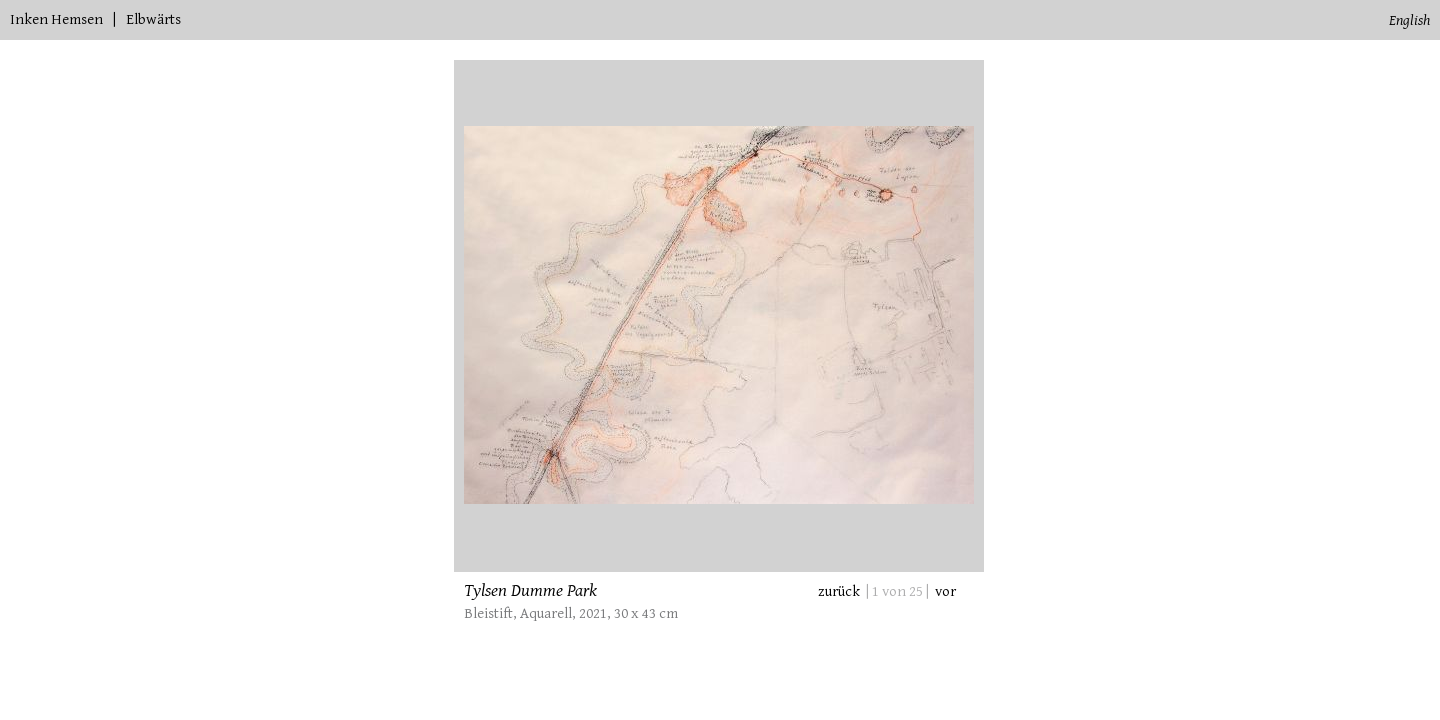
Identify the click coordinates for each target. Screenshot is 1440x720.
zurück (839, 591)
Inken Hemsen (56, 19)
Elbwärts (153, 19)
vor (945, 591)
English (1409, 20)
